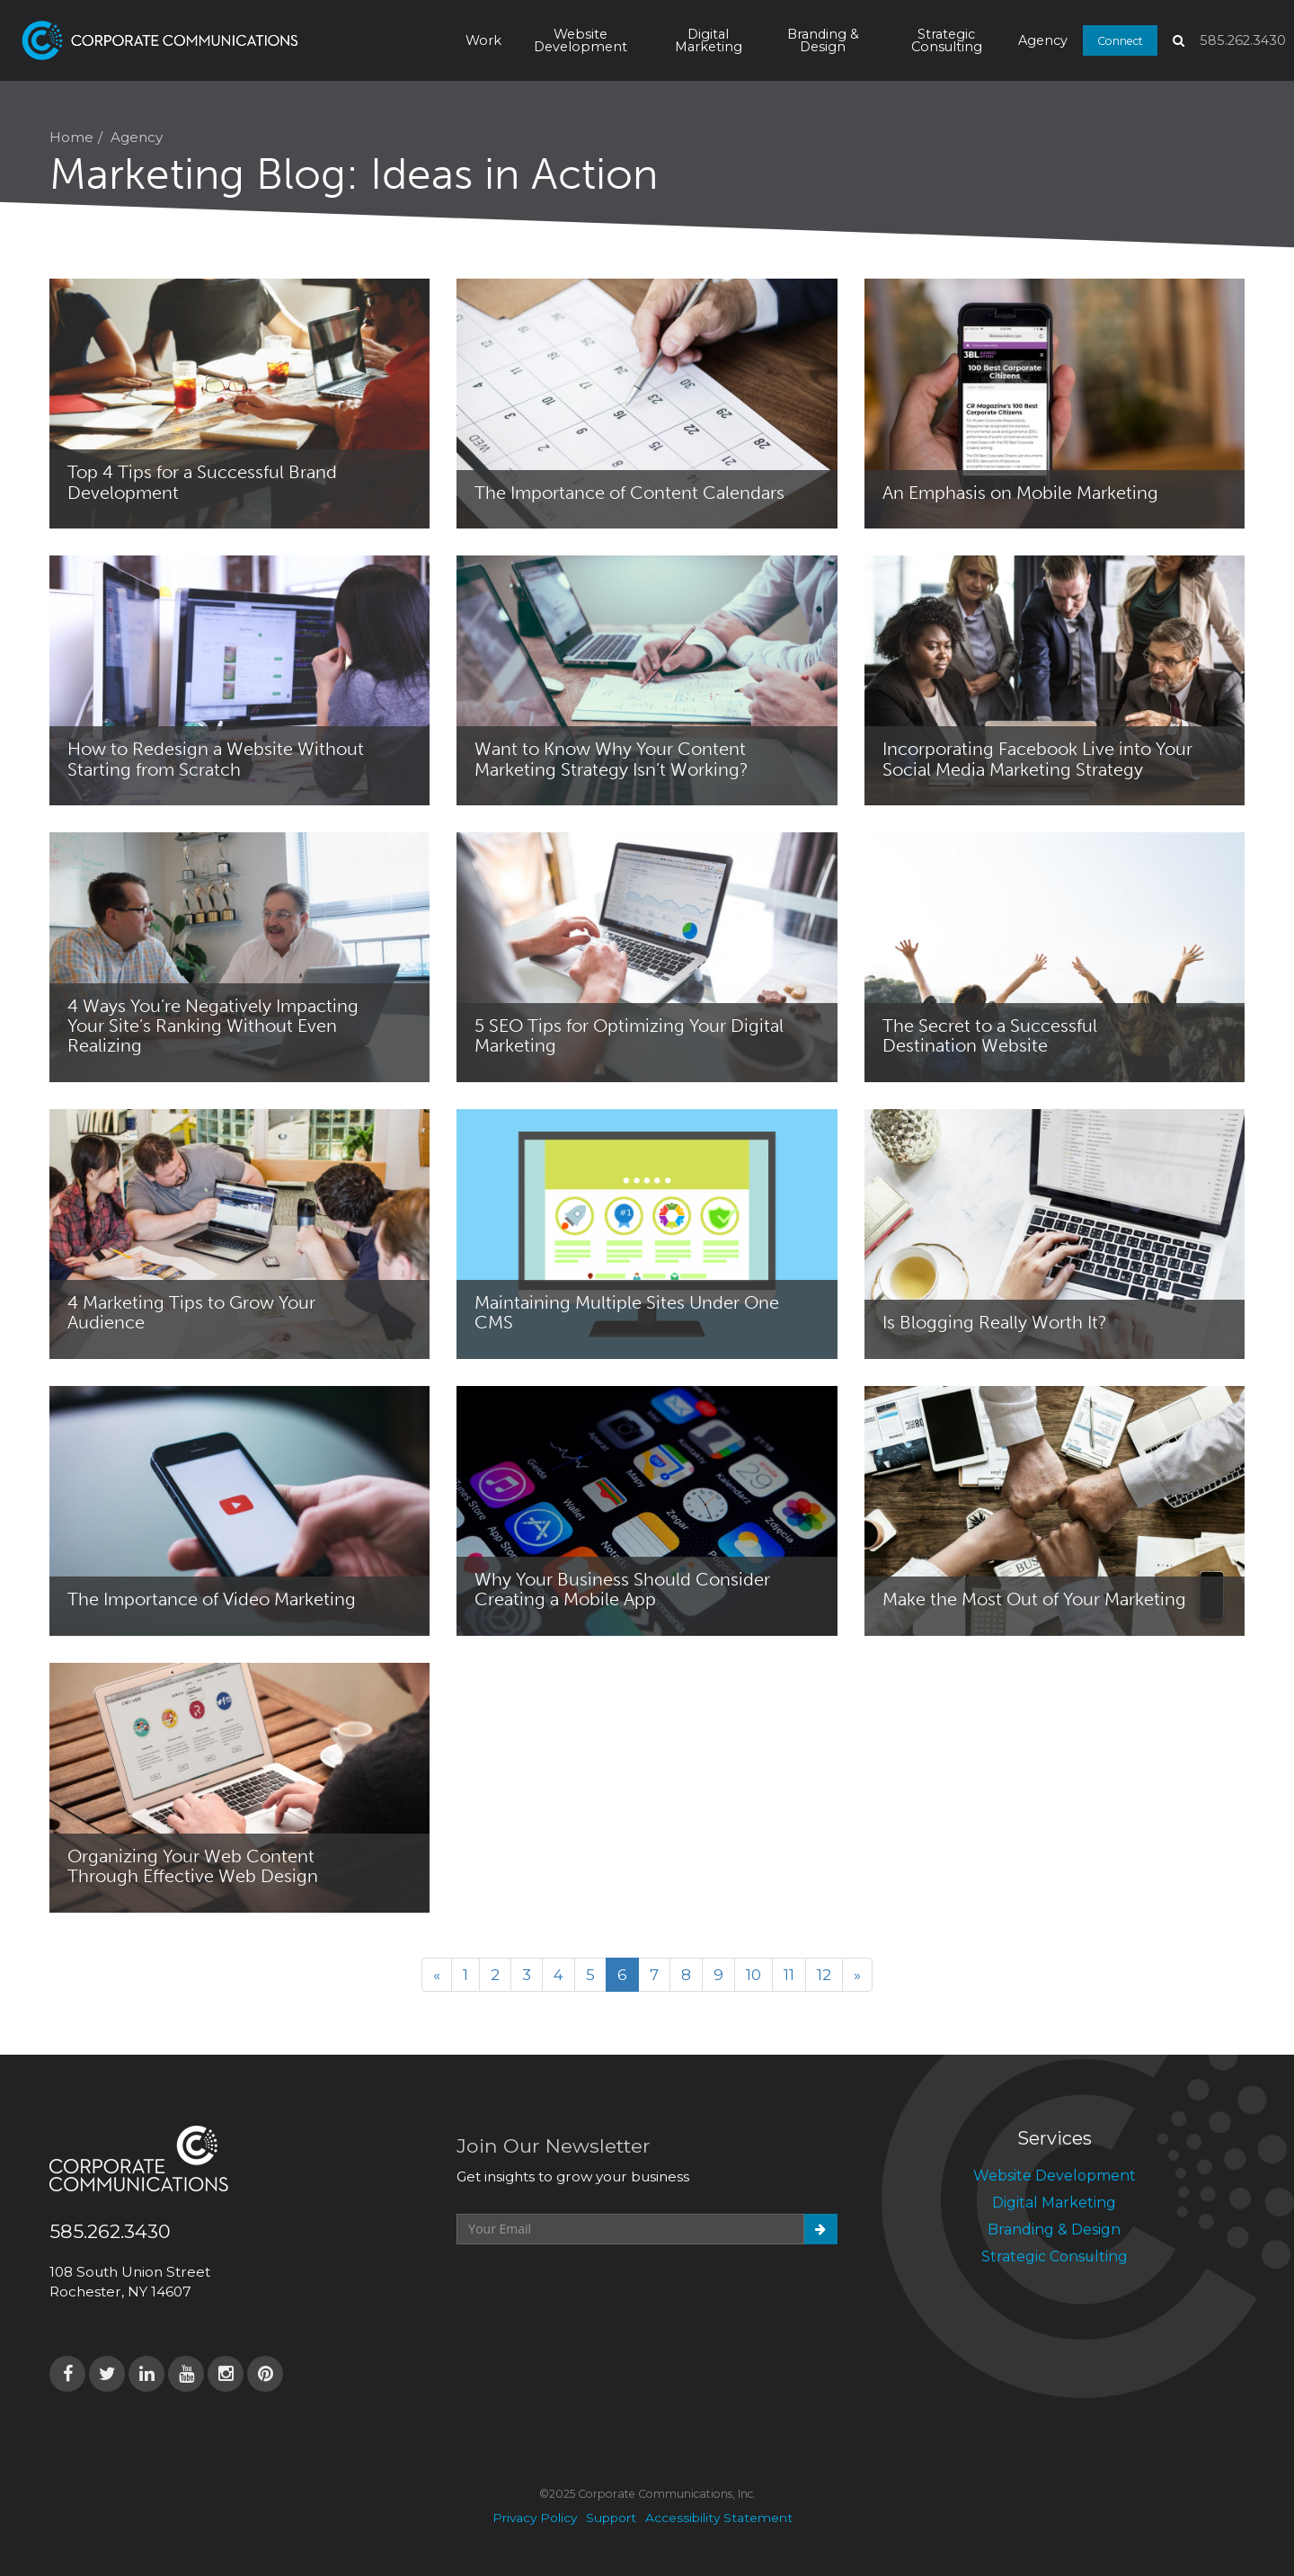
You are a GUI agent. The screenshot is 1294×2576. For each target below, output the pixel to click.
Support (611, 2517)
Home (71, 137)
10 (753, 1975)
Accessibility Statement (719, 2517)
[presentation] (593, 2288)
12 (824, 1975)
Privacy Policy (534, 2517)
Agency (1043, 40)
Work (483, 40)
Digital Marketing (708, 40)
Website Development (580, 40)
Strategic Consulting (946, 40)
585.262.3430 (1243, 40)
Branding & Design (823, 40)
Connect (1120, 40)
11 (789, 1975)
